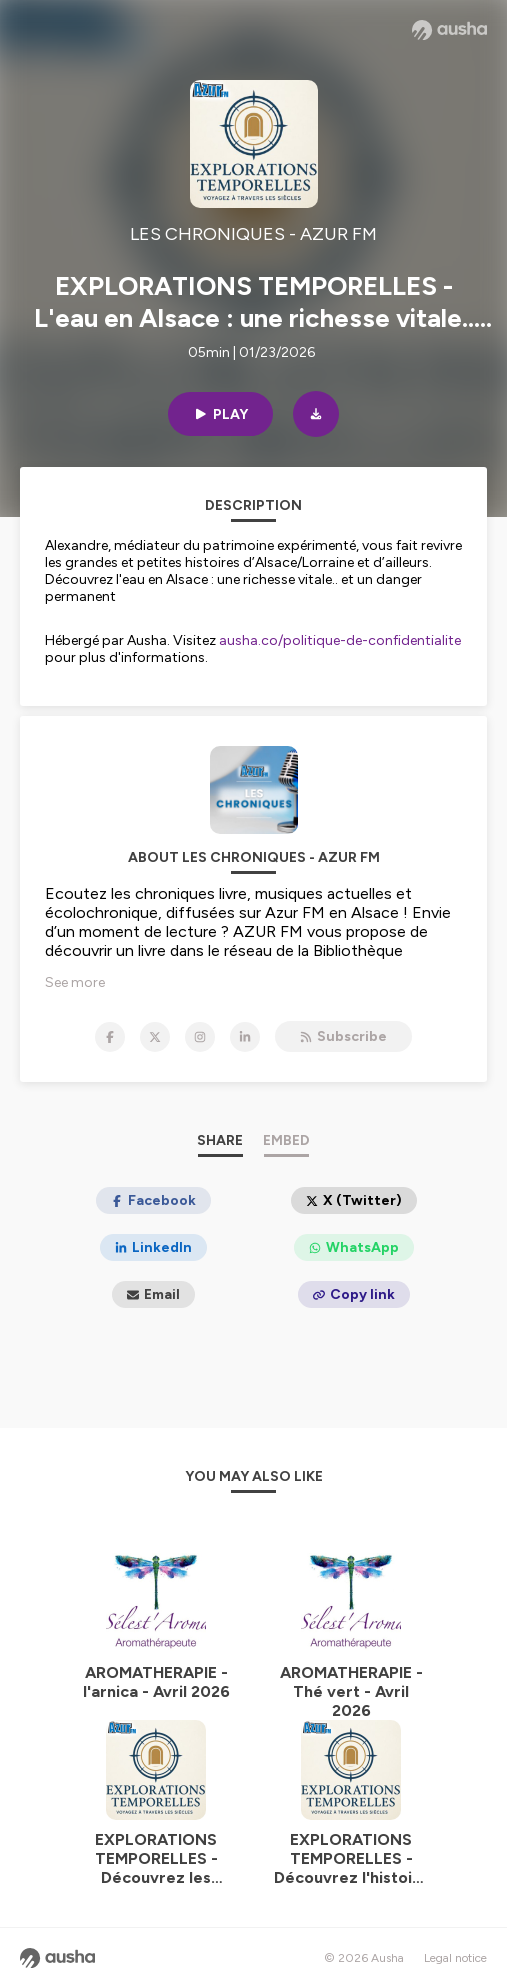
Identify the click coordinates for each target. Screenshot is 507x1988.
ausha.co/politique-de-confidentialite (340, 640)
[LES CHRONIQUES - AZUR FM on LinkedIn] (245, 1037)
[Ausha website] (449, 30)
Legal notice (455, 1958)
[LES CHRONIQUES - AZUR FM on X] (155, 1037)
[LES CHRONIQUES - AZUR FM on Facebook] (110, 1037)
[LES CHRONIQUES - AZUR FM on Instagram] (200, 1037)
